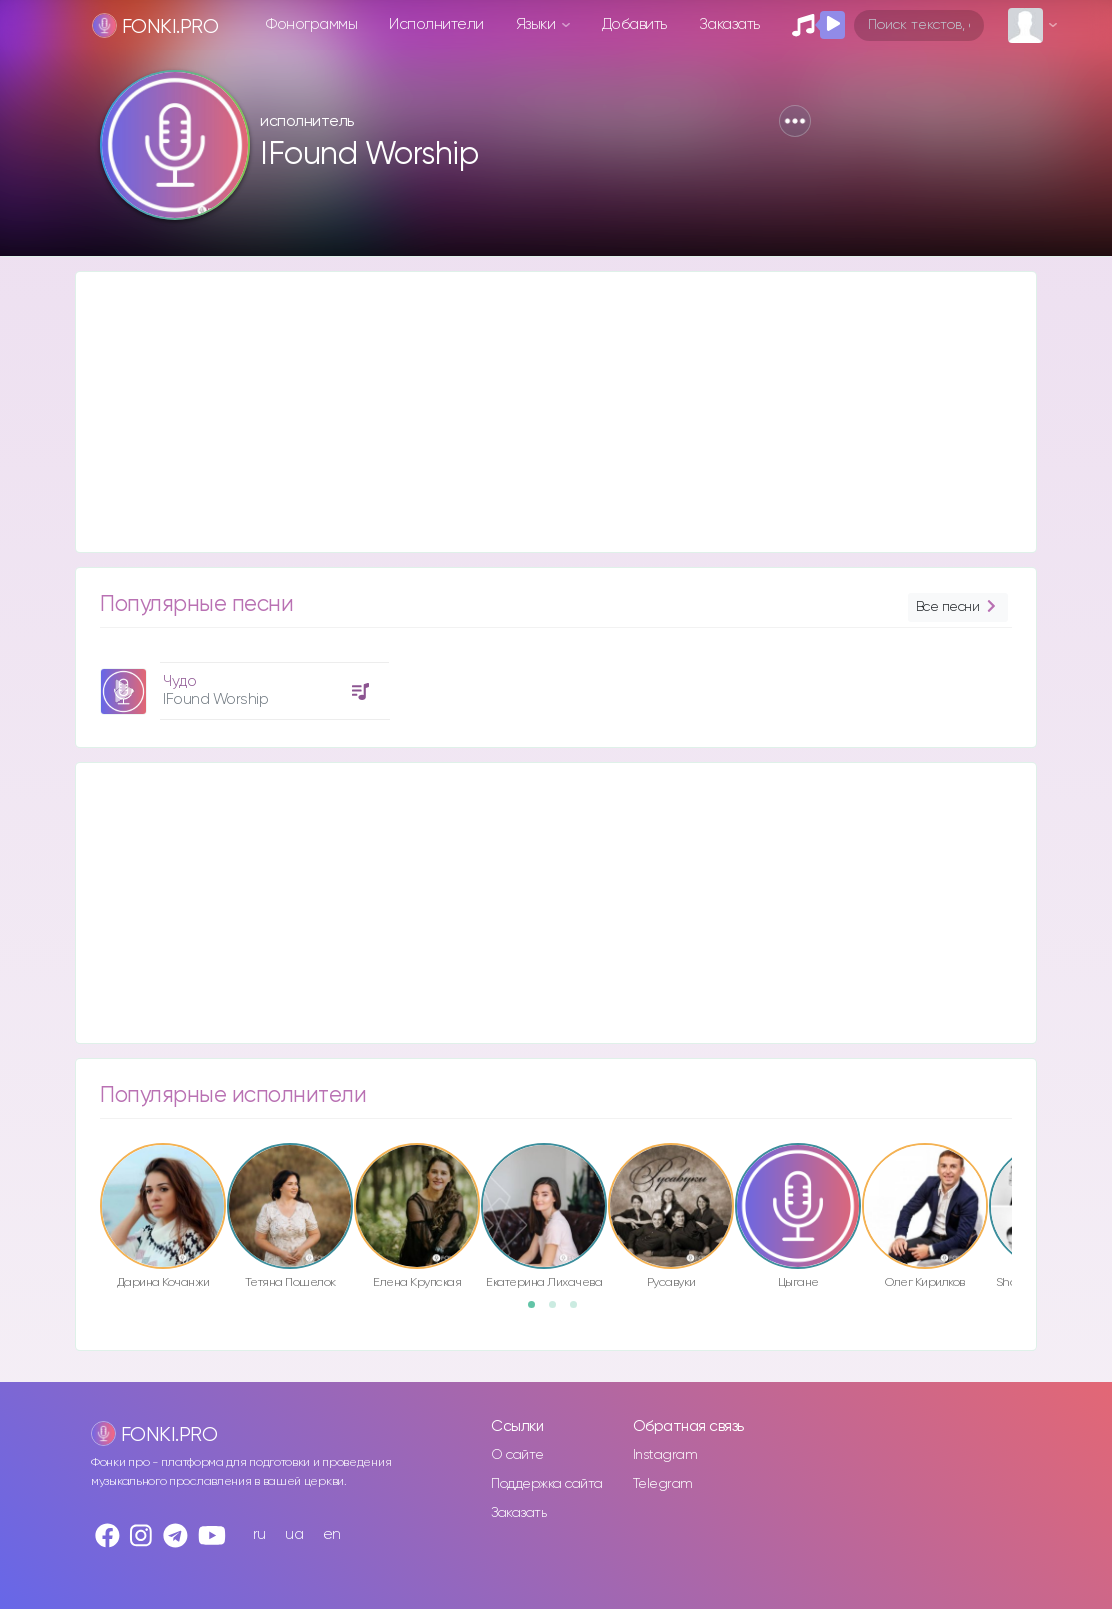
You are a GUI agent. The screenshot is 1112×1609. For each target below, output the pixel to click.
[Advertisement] (556, 412)
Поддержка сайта (547, 1484)
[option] (242, 683)
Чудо (179, 681)
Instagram (665, 1455)
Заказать (729, 24)
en (332, 1534)
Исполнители (436, 24)
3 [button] (580, 1311)
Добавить (634, 24)
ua (294, 1534)
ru (259, 1534)
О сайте (517, 1455)
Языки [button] (537, 24)
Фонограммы (311, 24)
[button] (795, 121)
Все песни (958, 607)
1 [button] (538, 1311)
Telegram (663, 1484)
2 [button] (559, 1311)
